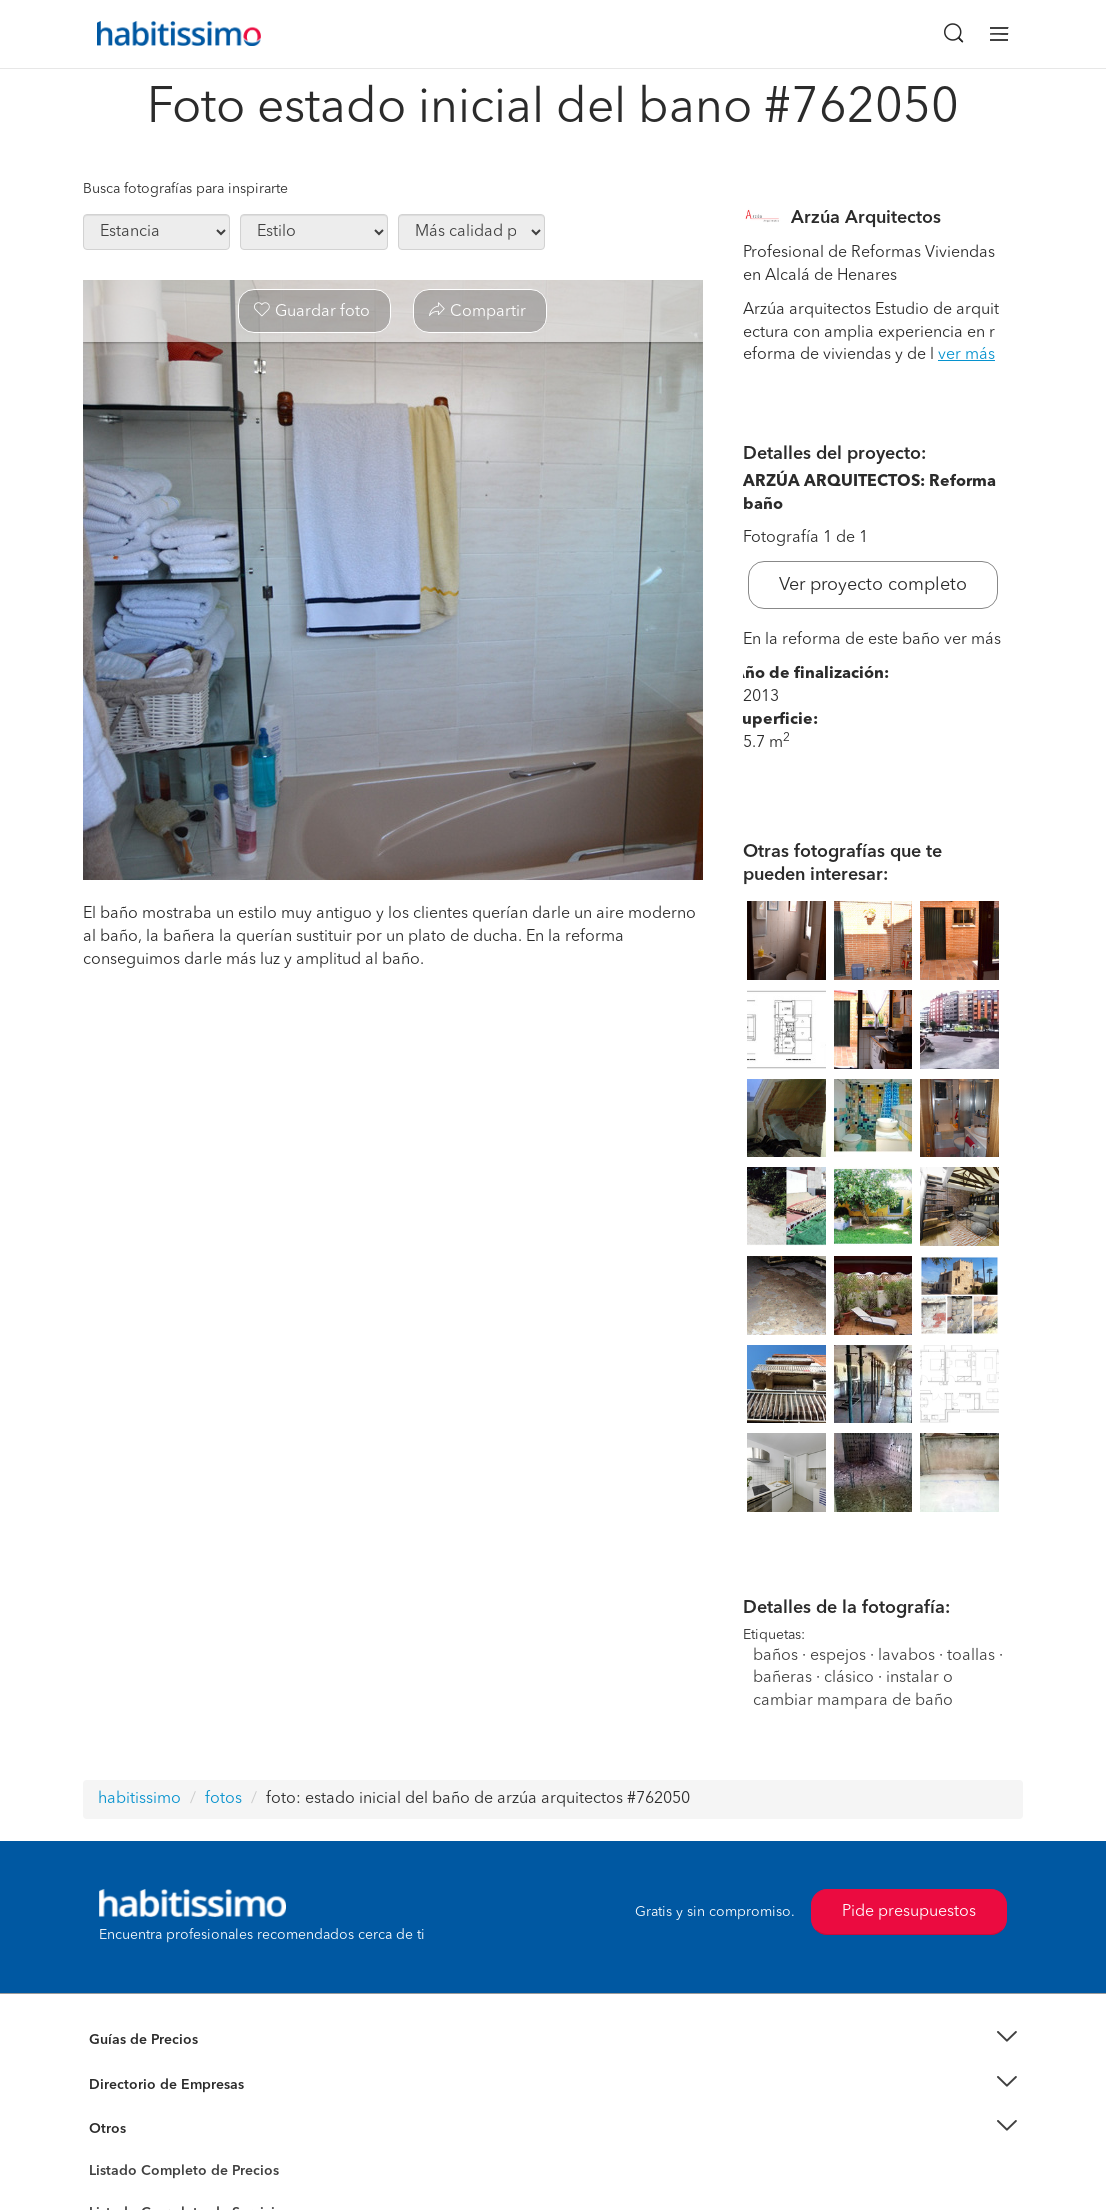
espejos (838, 1656)
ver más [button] (966, 355)
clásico (849, 1678)
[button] (553, 2040)
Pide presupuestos (909, 1912)
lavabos (906, 1656)
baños (775, 1656)
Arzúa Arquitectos (866, 218)
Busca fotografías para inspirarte (185, 189)
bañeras (782, 1678)
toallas (971, 1656)
